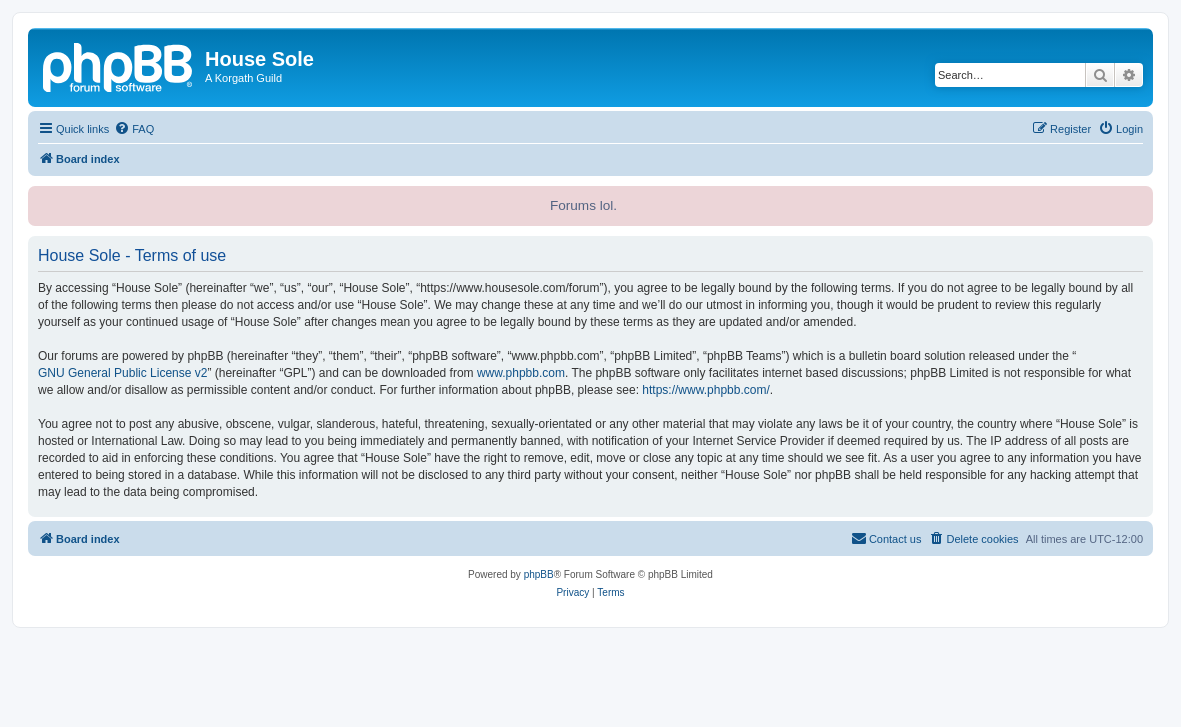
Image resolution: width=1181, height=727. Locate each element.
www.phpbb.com (521, 373)
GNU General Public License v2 (122, 373)
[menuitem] (134, 129)
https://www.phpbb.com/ (705, 390)
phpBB (539, 574)
